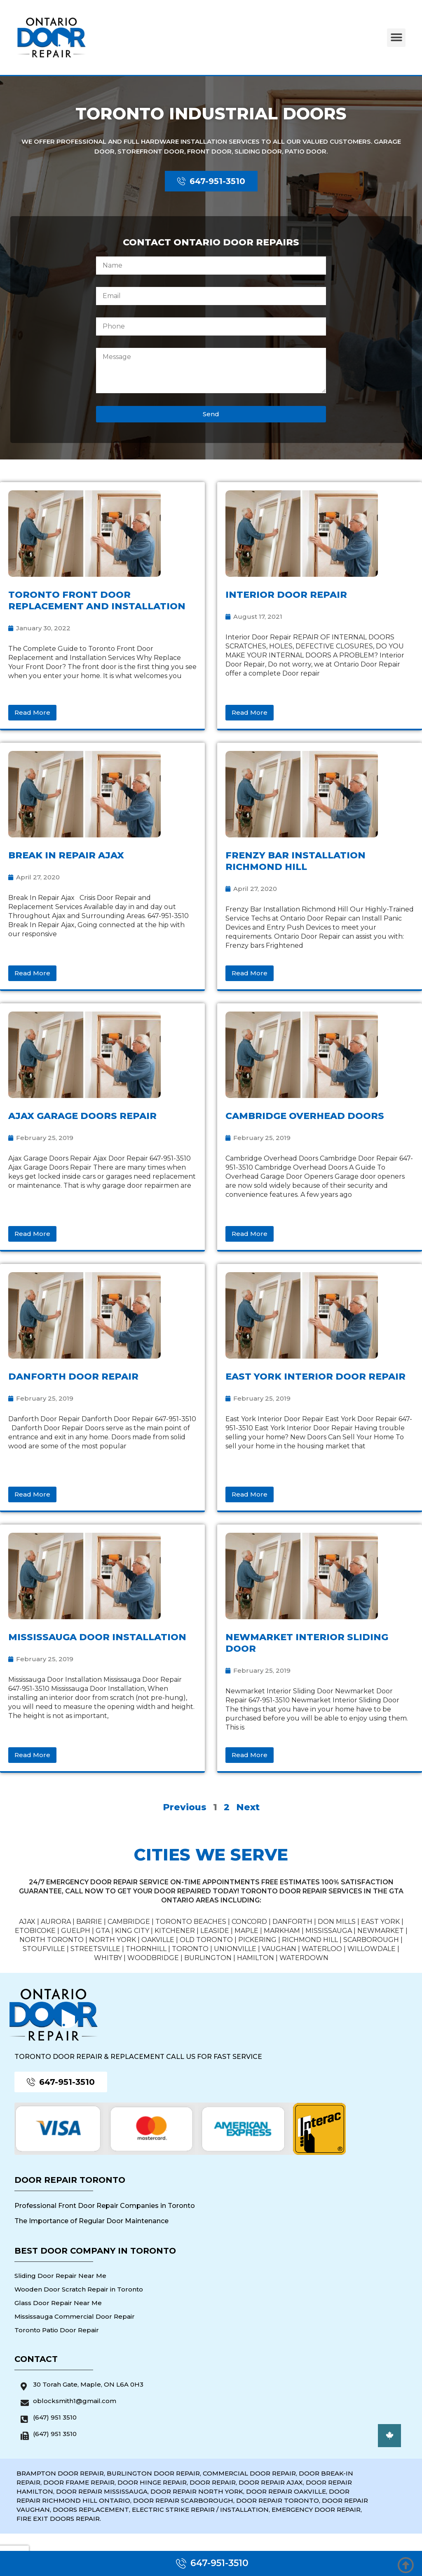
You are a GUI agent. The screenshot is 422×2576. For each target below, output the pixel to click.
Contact (36, 2359)
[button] (396, 37)
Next (248, 1807)
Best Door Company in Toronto (95, 2251)
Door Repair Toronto (69, 2180)
